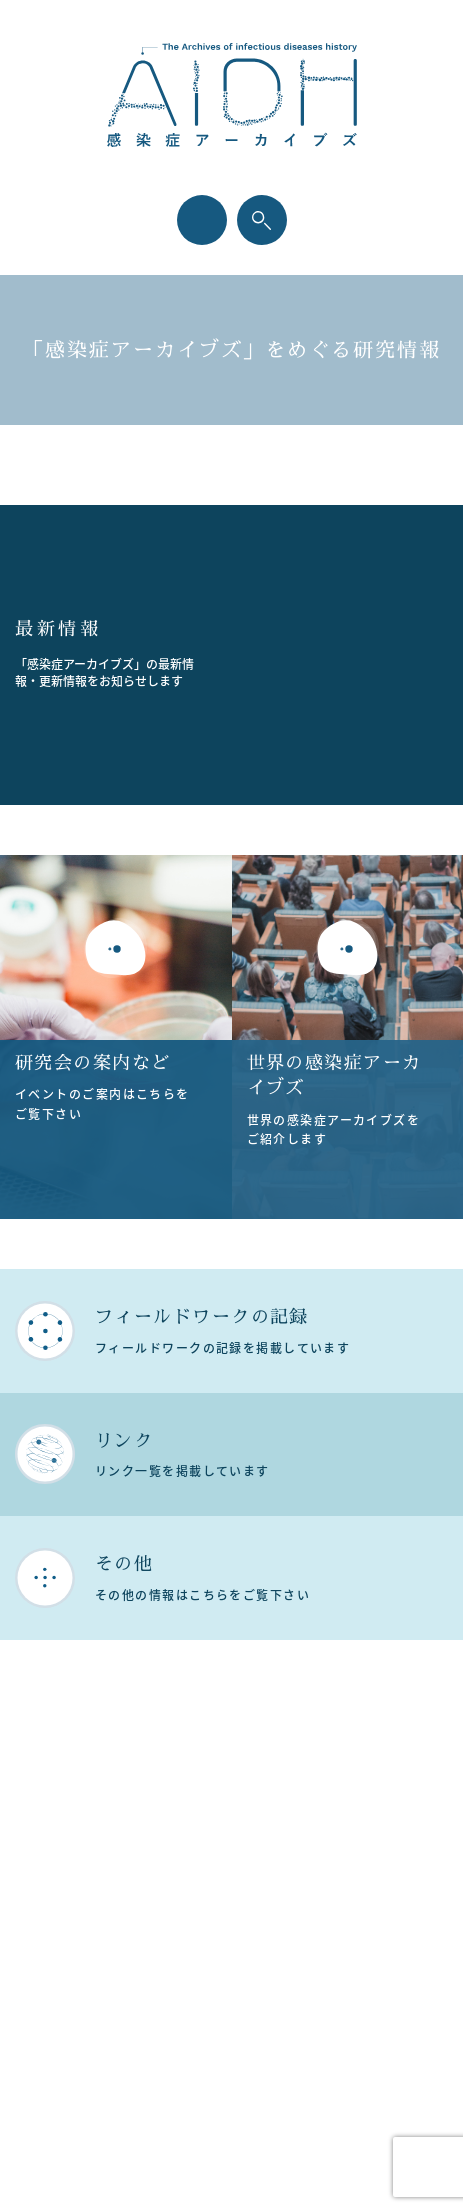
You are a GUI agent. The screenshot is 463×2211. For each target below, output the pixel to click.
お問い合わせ (241, 1917)
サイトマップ (241, 1885)
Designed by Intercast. (231, 2167)
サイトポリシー (241, 1853)
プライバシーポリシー (242, 1821)
